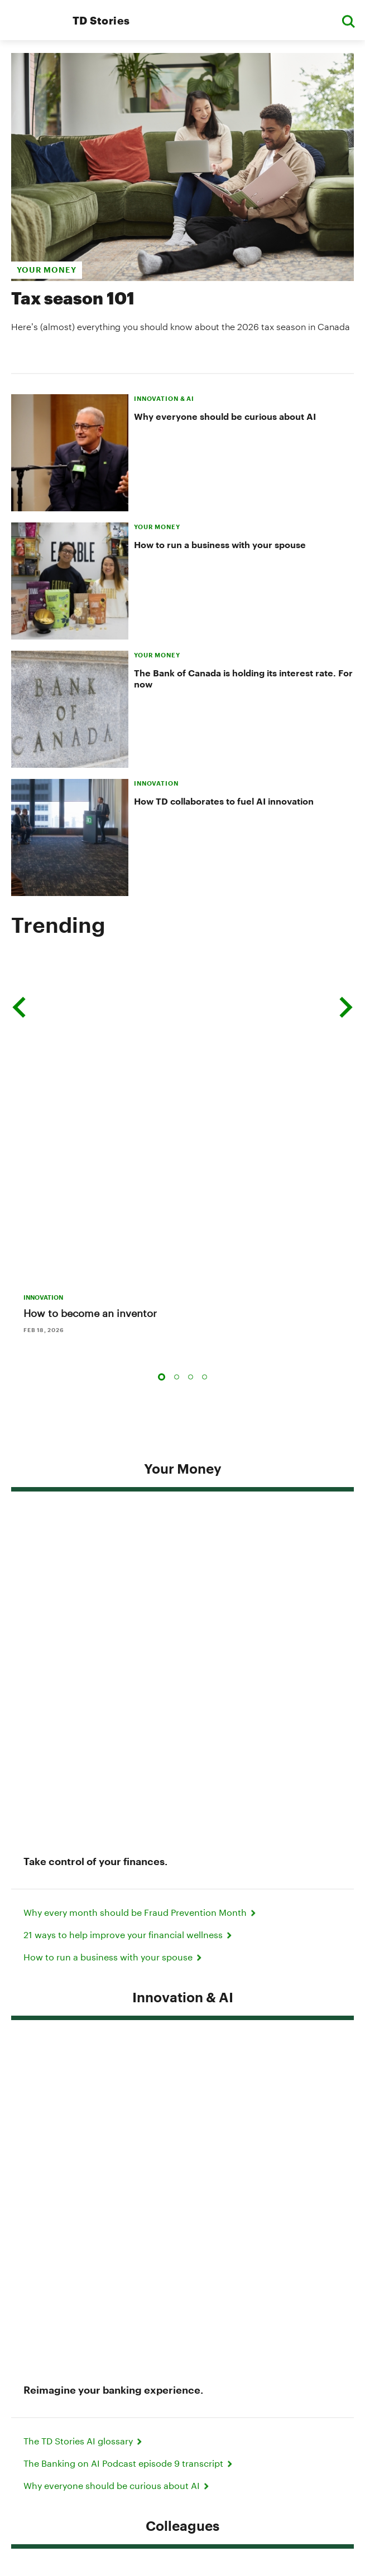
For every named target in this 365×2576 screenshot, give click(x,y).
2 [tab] (176, 1160)
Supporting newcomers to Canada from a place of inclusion (155, 2167)
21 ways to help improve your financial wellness (128, 1375)
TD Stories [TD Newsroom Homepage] (101, 20)
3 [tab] (190, 1160)
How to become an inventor (90, 1096)
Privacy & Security (182, 2370)
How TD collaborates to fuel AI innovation (224, 801)
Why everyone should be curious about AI (225, 416)
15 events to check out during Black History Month (135, 1981)
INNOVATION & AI (164, 398)
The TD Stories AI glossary (83, 1539)
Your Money (183, 1251)
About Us (182, 2417)
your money (46, 269)
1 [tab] (161, 1160)
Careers (182, 2432)
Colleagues (182, 1624)
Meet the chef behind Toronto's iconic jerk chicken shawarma (158, 1959)
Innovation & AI (182, 1438)
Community (183, 1836)
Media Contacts (165, 2281)
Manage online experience (182, 2448)
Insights (182, 2022)
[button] (348, 20)
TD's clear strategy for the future (97, 2145)
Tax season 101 (73, 298)
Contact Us (244, 2281)
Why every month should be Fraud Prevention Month (140, 1353)
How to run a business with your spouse (220, 544)
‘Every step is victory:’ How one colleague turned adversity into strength (180, 1795)
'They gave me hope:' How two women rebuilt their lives (147, 1937)
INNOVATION (156, 783)
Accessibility (183, 2401)
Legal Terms (182, 2386)
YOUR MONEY (157, 526)
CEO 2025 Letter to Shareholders (99, 2123)
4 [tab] (204, 1160)
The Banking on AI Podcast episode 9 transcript (128, 1561)
